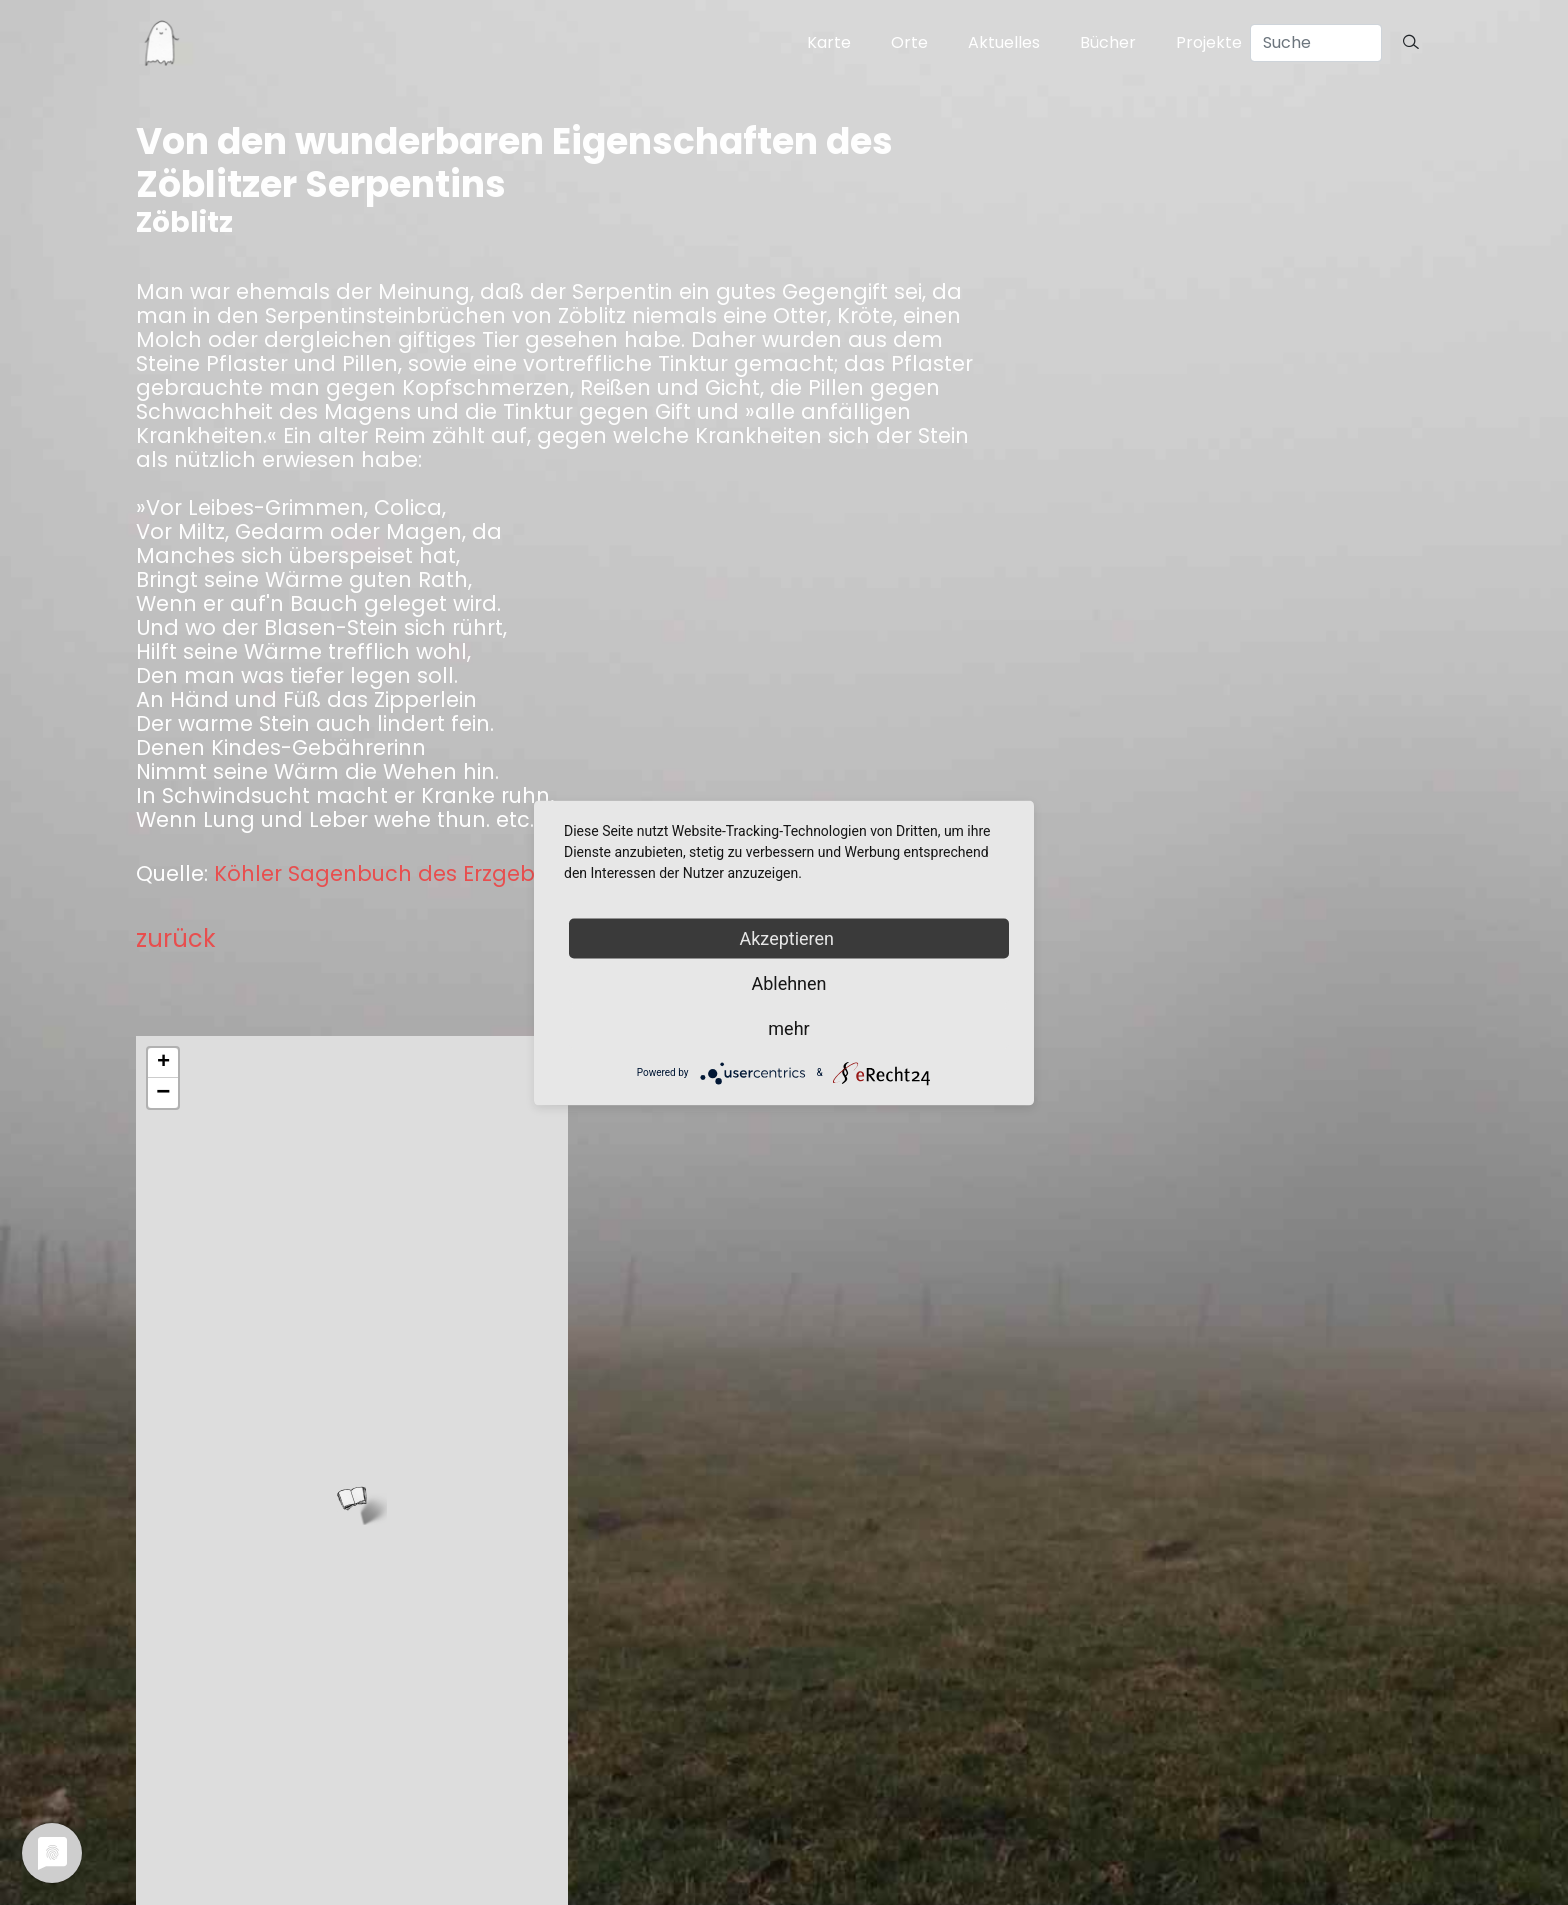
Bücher (1108, 42)
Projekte (1209, 42)
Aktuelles (1004, 42)
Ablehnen (788, 982)
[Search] (1316, 43)
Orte (909, 42)
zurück (176, 938)
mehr (788, 1027)
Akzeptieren (789, 937)
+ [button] (163, 1063)
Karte (829, 42)
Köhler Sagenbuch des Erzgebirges (400, 874)
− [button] (163, 1093)
